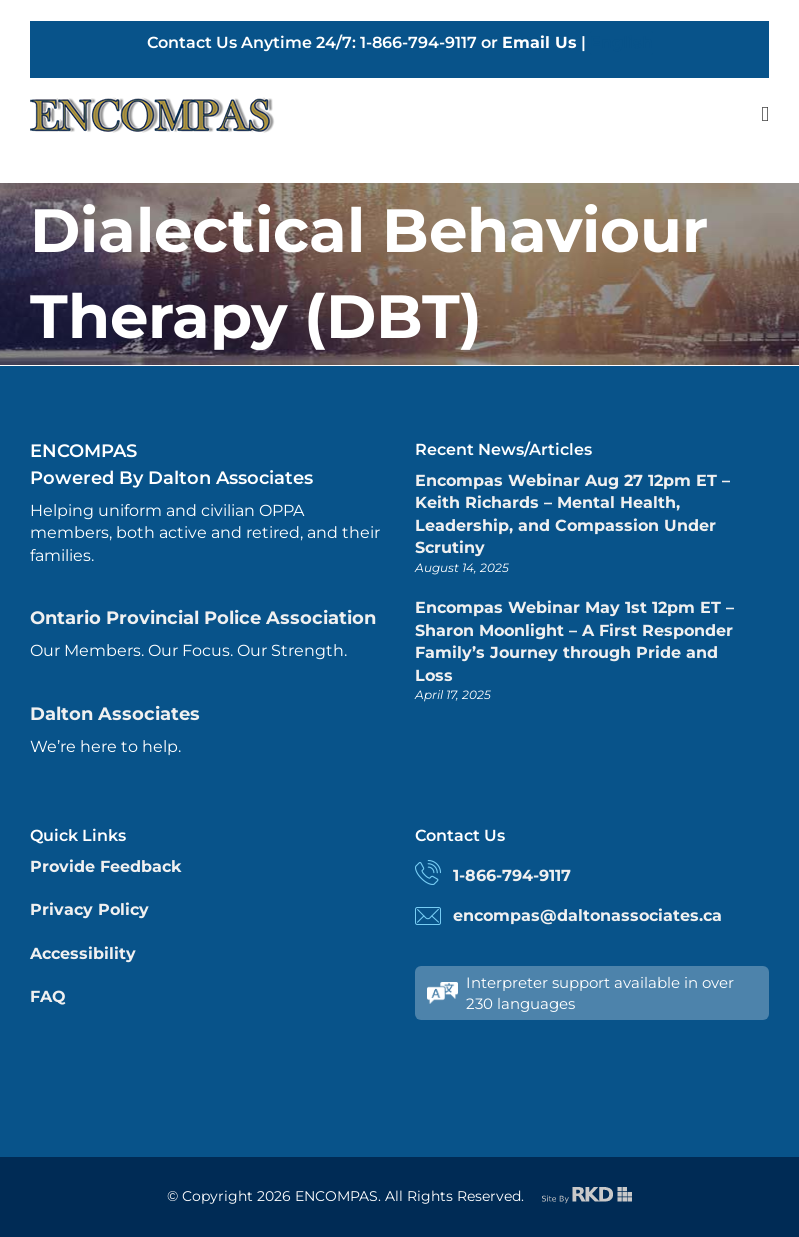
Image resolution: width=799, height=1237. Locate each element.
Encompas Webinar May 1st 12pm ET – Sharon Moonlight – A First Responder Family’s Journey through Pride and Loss (574, 641)
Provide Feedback (105, 866)
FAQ (48, 996)
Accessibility (83, 953)
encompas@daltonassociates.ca (587, 915)
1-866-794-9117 (512, 875)
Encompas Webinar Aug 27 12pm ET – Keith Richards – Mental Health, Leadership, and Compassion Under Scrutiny (572, 514)
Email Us (539, 42)
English (621, 42)
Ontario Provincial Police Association (203, 618)
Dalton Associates (115, 714)
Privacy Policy (89, 909)
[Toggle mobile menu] (765, 114)
